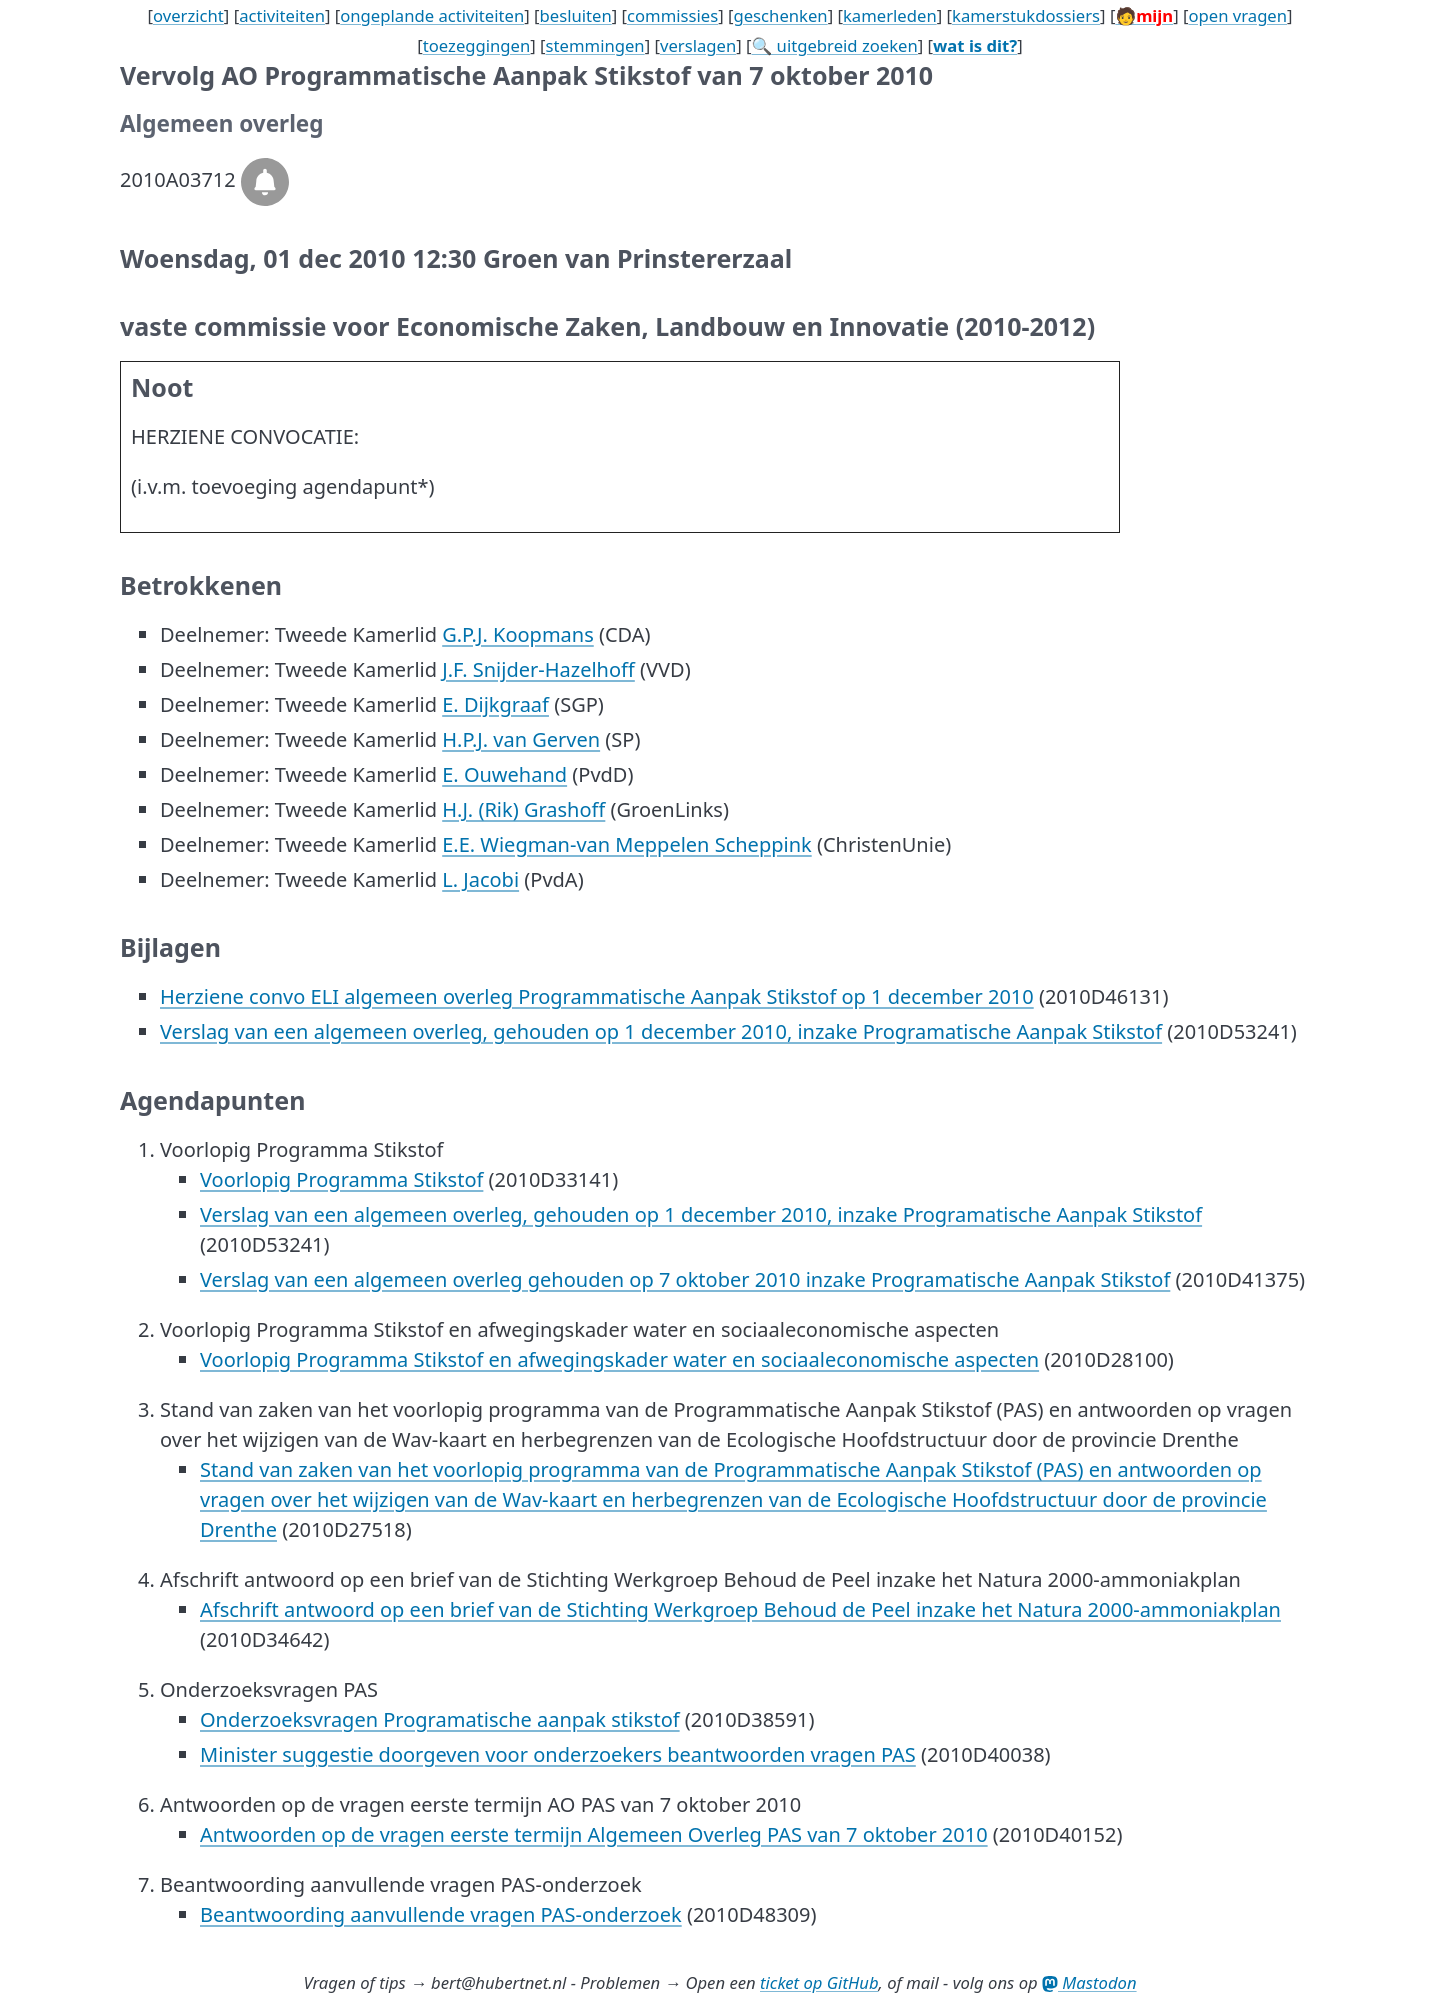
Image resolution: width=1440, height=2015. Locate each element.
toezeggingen (477, 45)
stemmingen (595, 45)
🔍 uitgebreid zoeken (835, 45)
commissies (672, 15)
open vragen (1237, 15)
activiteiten (282, 15)
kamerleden (890, 15)
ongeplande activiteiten (432, 15)
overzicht (188, 15)
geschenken (780, 15)
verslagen (698, 45)
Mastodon (1089, 1982)
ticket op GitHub (819, 1982)
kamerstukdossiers (1026, 15)
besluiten (576, 15)
